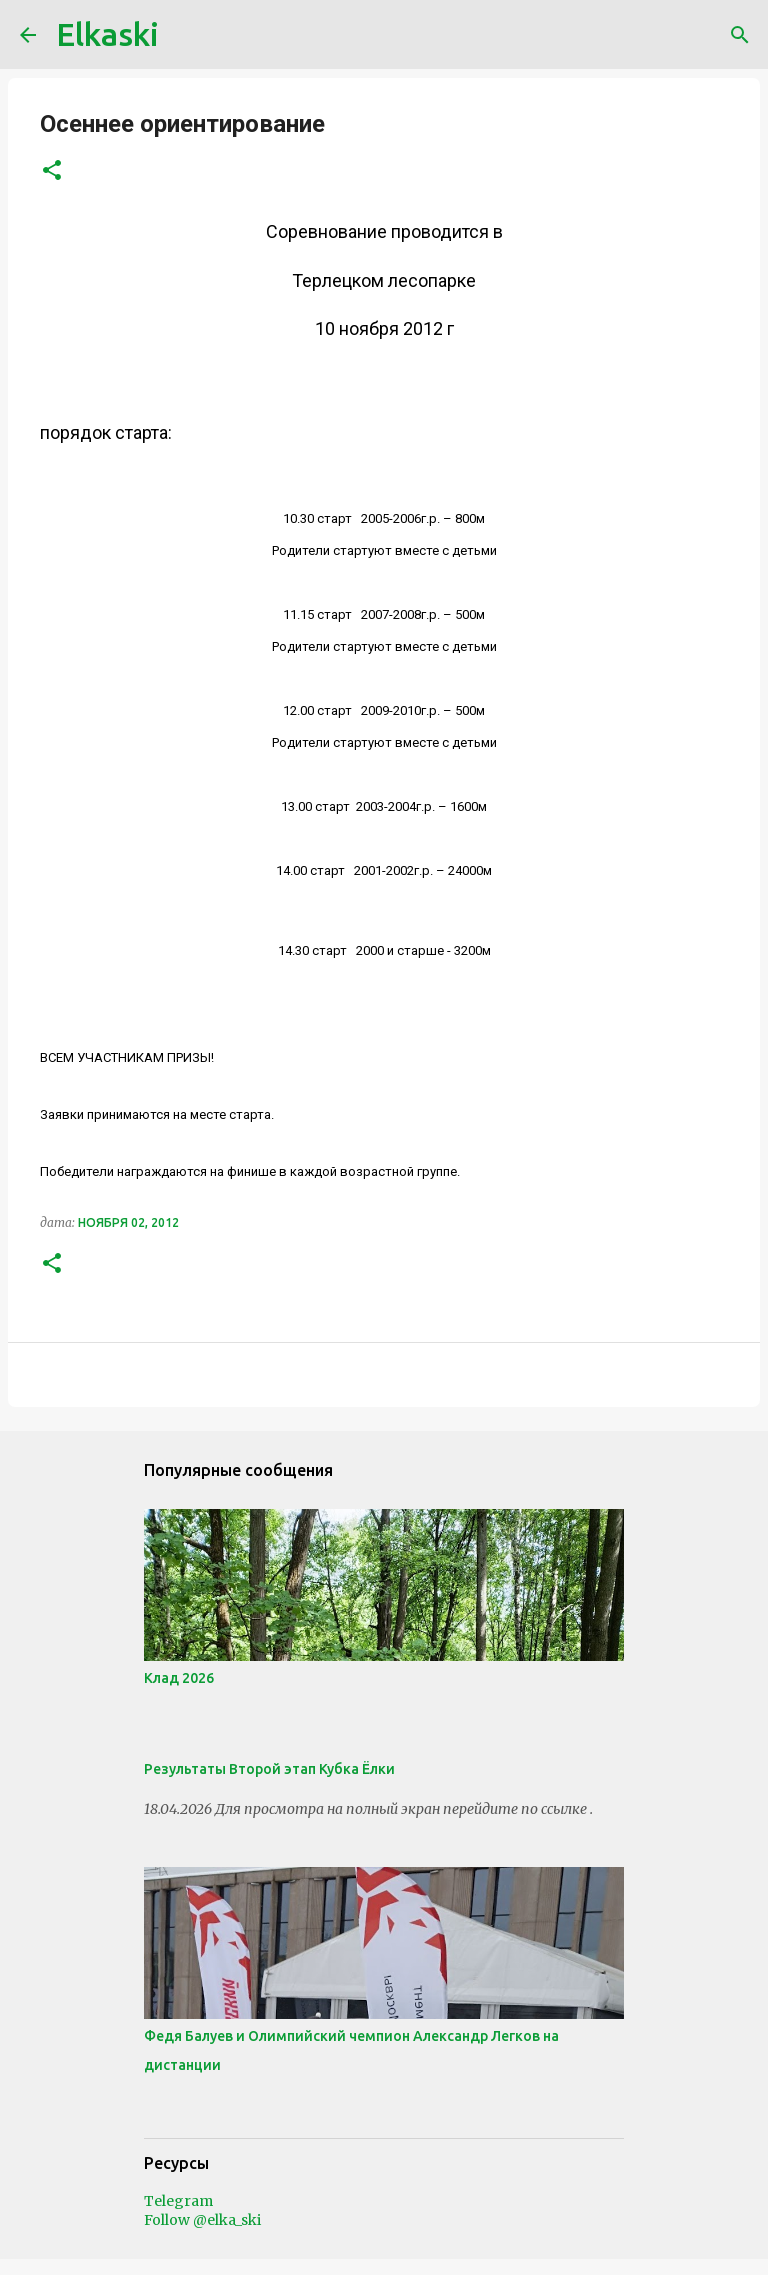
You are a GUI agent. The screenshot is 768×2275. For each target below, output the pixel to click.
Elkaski (107, 34)
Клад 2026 (179, 1678)
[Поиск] (740, 35)
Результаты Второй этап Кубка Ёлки (269, 1769)
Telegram (178, 2201)
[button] (52, 171)
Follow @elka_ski (202, 2220)
